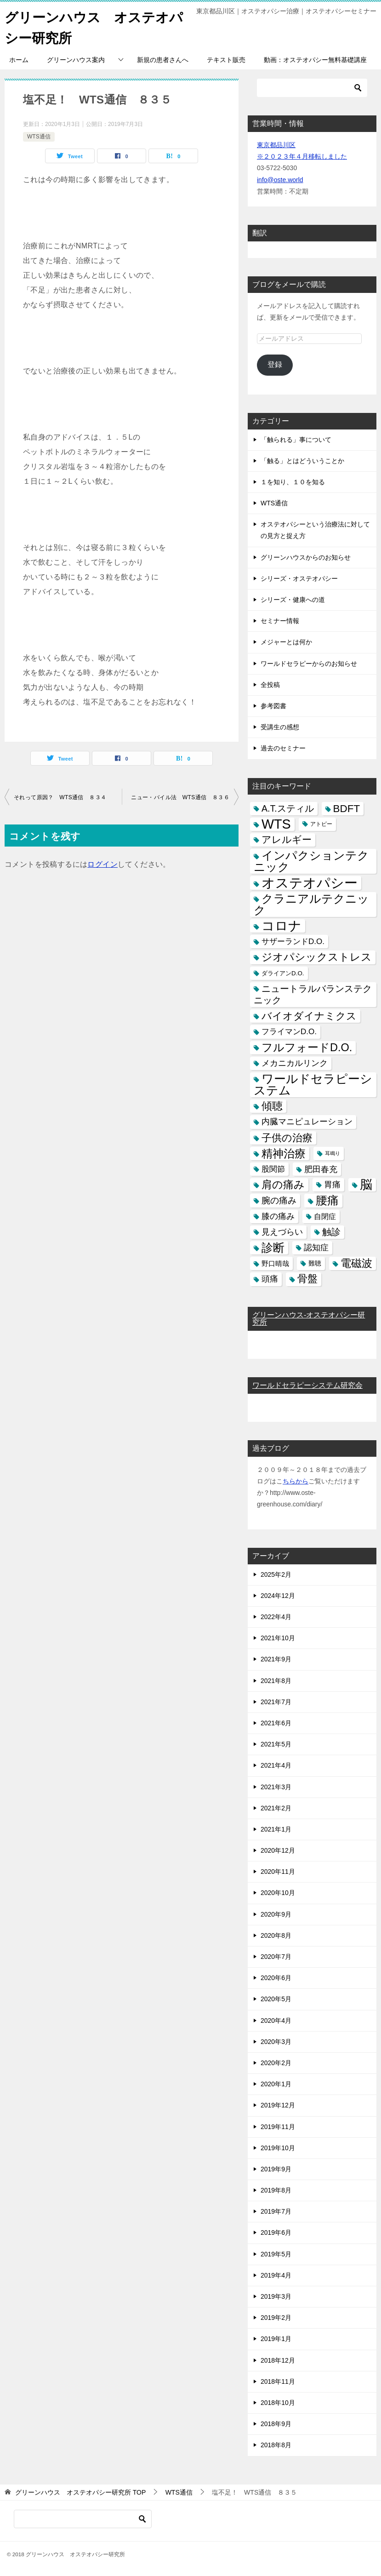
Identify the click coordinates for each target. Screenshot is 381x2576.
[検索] (312, 88)
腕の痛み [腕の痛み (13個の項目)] (279, 1200)
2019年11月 (278, 2126)
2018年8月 (276, 2445)
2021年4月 (276, 1765)
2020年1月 (276, 2084)
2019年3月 (276, 2296)
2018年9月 (276, 2423)
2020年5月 (276, 1999)
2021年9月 (276, 1659)
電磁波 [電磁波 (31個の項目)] (356, 1263)
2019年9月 (276, 2169)
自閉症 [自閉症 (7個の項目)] (325, 1216)
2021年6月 (276, 1723)
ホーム (18, 59)
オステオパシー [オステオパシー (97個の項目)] (310, 882)
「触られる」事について (296, 439)
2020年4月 (276, 2020)
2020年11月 (278, 1871)
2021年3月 (276, 1787)
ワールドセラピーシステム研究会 (307, 1385)
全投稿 (270, 684)
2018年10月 (278, 2402)
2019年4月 (276, 2275)
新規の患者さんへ (162, 59)
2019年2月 (276, 2317)
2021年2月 (276, 1808)
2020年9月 (276, 1914)
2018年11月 (278, 2381)
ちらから (295, 1481)
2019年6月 (276, 2232)
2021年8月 (276, 1680)
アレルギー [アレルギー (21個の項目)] (287, 839)
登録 (274, 364)
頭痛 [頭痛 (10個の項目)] (270, 1278)
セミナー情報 (280, 620)
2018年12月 (278, 2360)
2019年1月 (276, 2338)
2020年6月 (276, 1977)
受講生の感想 (280, 727)
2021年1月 (276, 1829)
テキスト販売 (226, 59)
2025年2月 (276, 1574)
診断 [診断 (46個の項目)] (273, 1247)
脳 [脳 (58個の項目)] (366, 1184)
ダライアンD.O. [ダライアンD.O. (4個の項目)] (283, 973)
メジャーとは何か (286, 642)
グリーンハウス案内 (76, 59)
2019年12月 (278, 2105)
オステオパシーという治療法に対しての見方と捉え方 (315, 530)
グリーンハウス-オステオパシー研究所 (308, 1318)
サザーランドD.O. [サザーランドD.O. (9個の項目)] (293, 941)
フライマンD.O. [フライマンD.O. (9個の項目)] (289, 1031)
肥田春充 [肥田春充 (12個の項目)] (320, 1169)
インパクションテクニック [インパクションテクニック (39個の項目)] (311, 861)
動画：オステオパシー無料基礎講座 (315, 59)
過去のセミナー (283, 748)
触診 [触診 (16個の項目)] (331, 1232)
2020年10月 (278, 1892)
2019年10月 (278, 2148)
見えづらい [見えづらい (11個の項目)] (282, 1231)
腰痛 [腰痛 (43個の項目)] (327, 1200)
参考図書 (273, 706)
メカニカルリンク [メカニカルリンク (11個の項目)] (295, 1063)
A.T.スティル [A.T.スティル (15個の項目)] (288, 808)
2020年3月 (276, 2041)
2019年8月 (276, 2190)
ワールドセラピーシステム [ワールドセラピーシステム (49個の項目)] (313, 1084)
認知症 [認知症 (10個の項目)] (316, 1247)
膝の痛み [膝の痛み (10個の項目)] (278, 1216)
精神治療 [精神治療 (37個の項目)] (284, 1153)
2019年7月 (276, 2211)
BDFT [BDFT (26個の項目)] (346, 808)
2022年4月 (276, 1616)
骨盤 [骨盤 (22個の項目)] (307, 1278)
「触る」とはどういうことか (302, 460)
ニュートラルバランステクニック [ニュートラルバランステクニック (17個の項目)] (313, 994)
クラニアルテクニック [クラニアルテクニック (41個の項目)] (311, 904)
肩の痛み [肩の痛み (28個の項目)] (283, 1185)
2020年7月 (276, 1956)
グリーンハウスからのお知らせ (306, 557)
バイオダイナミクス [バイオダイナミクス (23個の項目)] (309, 1016)
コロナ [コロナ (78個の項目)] (281, 926)
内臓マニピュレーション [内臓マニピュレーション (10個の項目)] (307, 1121)
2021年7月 (276, 1702)
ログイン (102, 864)
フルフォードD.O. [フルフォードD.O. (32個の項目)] (307, 1047)
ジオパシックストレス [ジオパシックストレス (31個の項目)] (317, 957)
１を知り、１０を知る (293, 482)
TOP (80, 2492)
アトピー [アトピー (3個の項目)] (321, 824)
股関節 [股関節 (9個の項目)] (273, 1169)
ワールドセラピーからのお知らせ (309, 663)
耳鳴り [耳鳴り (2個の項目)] (332, 1153)
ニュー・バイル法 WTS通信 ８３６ (180, 797)
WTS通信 (39, 136)
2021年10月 (278, 1638)
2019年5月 (276, 2254)
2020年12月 (278, 1850)
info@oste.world (280, 179)
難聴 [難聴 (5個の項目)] (314, 1263)
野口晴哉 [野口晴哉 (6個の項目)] (275, 1263)
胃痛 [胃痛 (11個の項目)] (332, 1184)
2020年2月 (276, 2063)
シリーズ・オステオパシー (299, 578)
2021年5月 (276, 1744)
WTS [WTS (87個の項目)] (276, 824)
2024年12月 (278, 1595)
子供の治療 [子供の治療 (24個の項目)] (287, 1138)
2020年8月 (276, 1935)
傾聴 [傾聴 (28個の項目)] (272, 1106)
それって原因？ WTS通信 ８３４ (60, 797)
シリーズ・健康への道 (293, 599)
